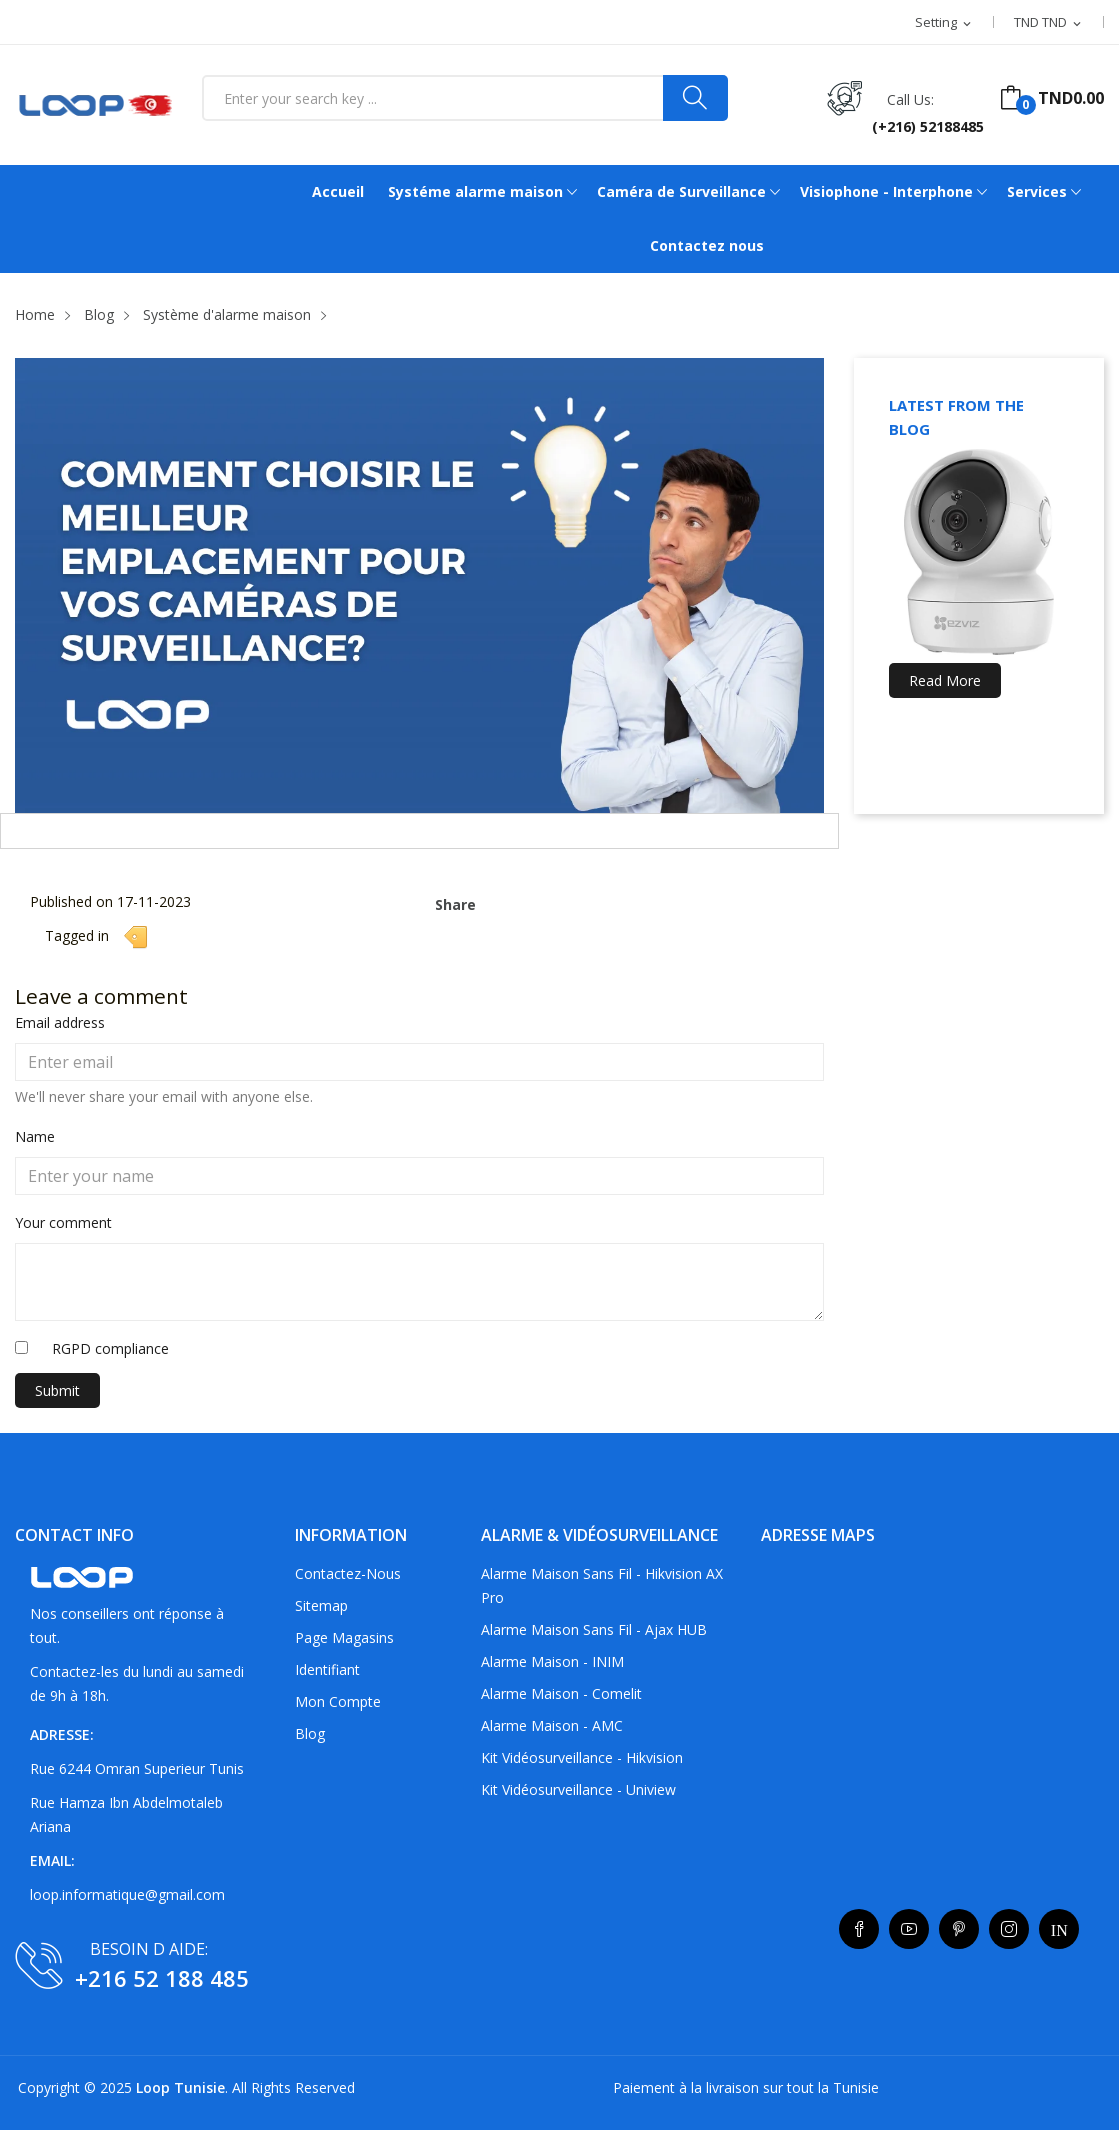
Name (35, 1136)
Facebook (859, 1929)
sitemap (321, 1605)
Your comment (63, 1222)
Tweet (531, 898)
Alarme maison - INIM (552, 1661)
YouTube (909, 1929)
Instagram (1009, 1929)
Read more (945, 680)
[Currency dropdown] (1049, 23)
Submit (57, 1390)
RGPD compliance (110, 1348)
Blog (310, 1733)
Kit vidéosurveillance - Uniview (578, 1789)
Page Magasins (344, 1637)
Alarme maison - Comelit (561, 1693)
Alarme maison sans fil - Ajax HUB (594, 1629)
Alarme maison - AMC (552, 1725)
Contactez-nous (348, 1573)
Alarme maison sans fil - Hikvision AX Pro (602, 1585)
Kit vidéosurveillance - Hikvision (582, 1757)
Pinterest (959, 1929)
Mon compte (338, 1701)
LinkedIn (1059, 1929)
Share (499, 898)
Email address (60, 1022)
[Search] (695, 98)
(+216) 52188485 (928, 126)
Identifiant (327, 1669)
